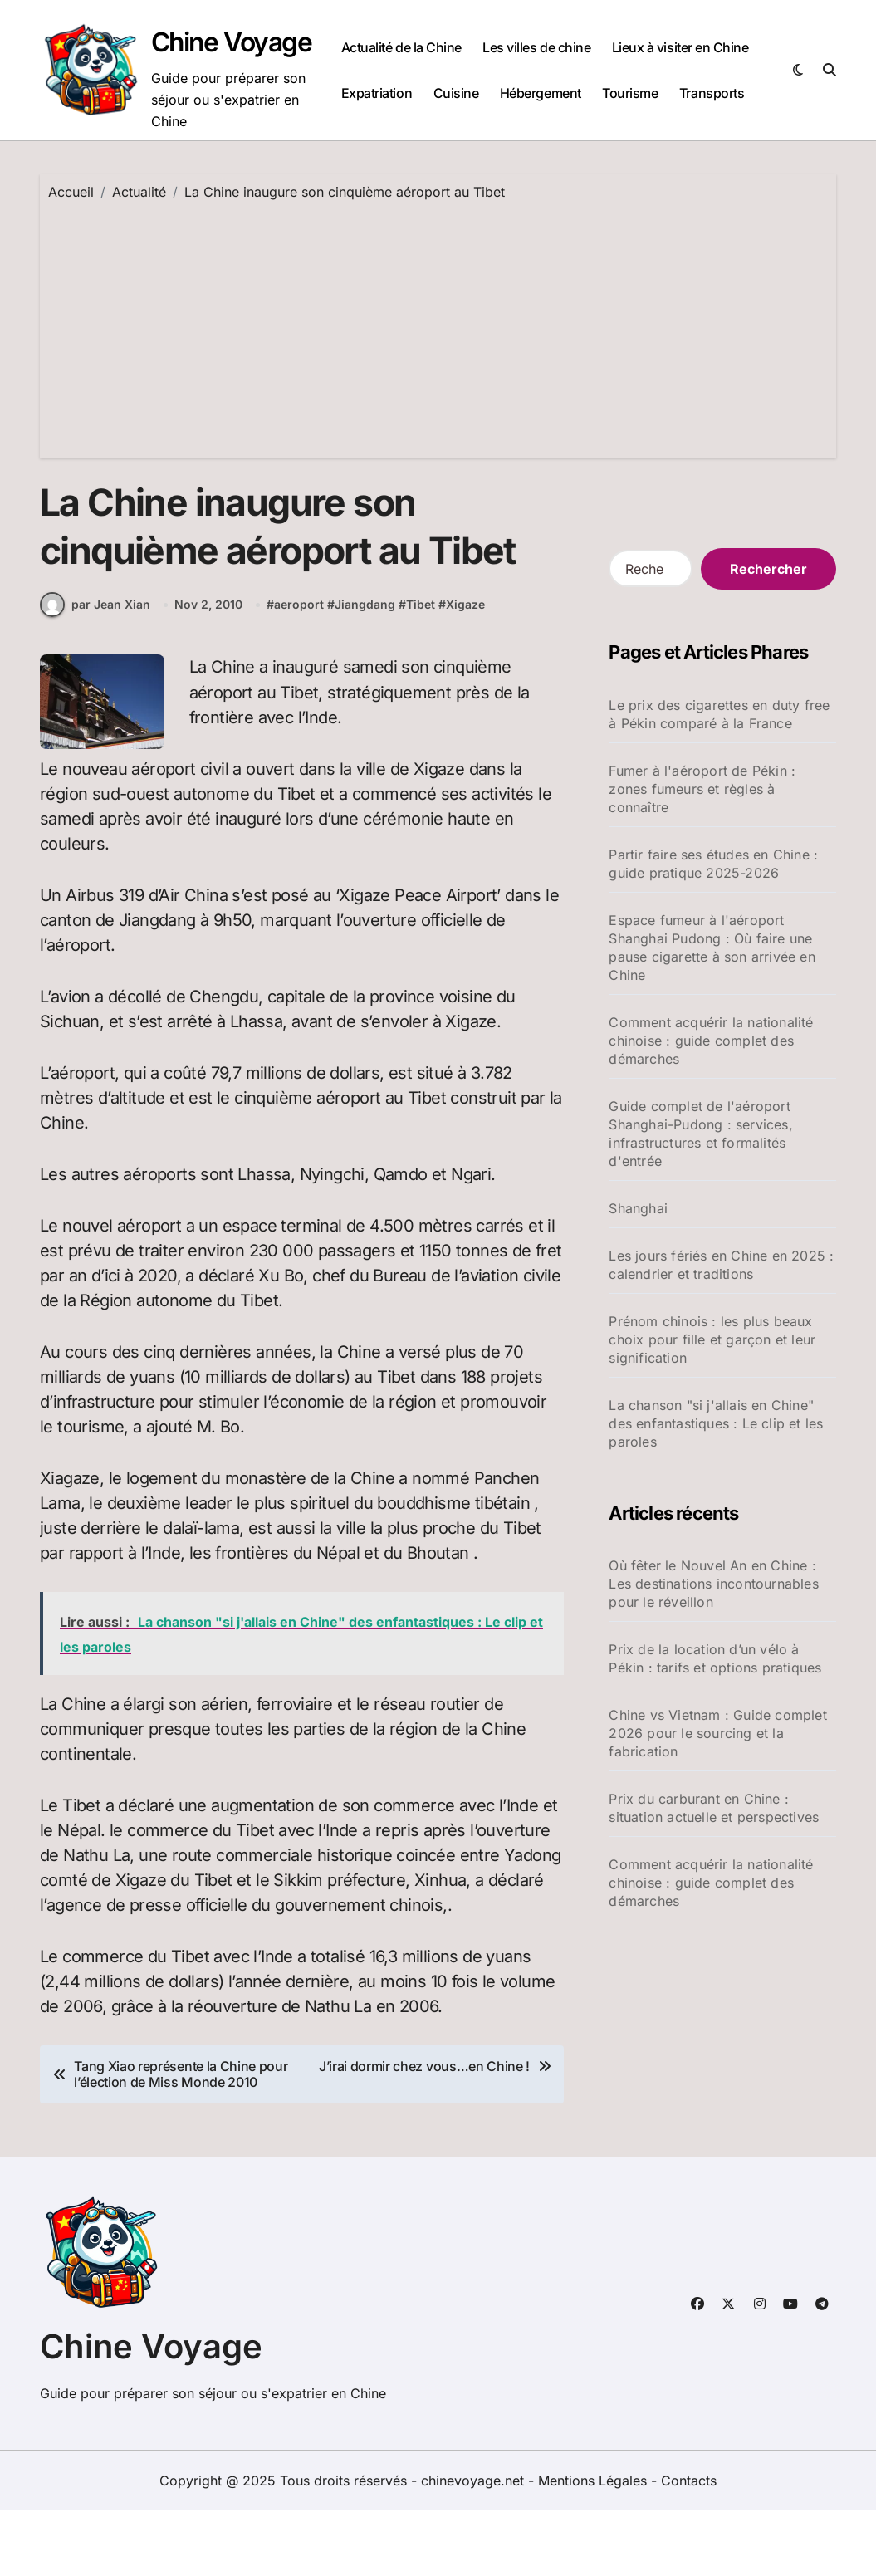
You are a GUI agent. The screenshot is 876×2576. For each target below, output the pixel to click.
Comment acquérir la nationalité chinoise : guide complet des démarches (711, 1040)
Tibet (420, 671)
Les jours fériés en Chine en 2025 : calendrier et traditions (721, 1264)
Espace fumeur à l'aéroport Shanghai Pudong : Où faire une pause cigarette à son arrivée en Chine (712, 947)
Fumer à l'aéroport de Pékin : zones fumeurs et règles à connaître (702, 788)
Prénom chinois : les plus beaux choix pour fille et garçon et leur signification (712, 1339)
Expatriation (376, 93)
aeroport (299, 671)
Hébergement (540, 93)
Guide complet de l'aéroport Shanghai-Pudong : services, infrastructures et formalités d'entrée (700, 1133)
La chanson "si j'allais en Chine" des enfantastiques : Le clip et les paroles (716, 1423)
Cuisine (456, 93)
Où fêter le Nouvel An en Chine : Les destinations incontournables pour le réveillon (713, 1583)
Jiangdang (365, 671)
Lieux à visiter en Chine (680, 47)
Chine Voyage (236, 41)
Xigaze (465, 671)
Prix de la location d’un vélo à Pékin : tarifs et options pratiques (715, 1658)
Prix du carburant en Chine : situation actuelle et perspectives (714, 1807)
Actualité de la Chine (401, 47)
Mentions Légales (594, 2546)
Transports (711, 93)
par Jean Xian (95, 670)
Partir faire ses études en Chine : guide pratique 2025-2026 (713, 863)
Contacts (689, 2546)
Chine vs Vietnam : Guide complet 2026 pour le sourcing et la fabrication (717, 1733)
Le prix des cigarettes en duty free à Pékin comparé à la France (719, 714)
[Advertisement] (440, 325)
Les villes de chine (536, 47)
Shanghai (638, 1208)
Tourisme (630, 93)
